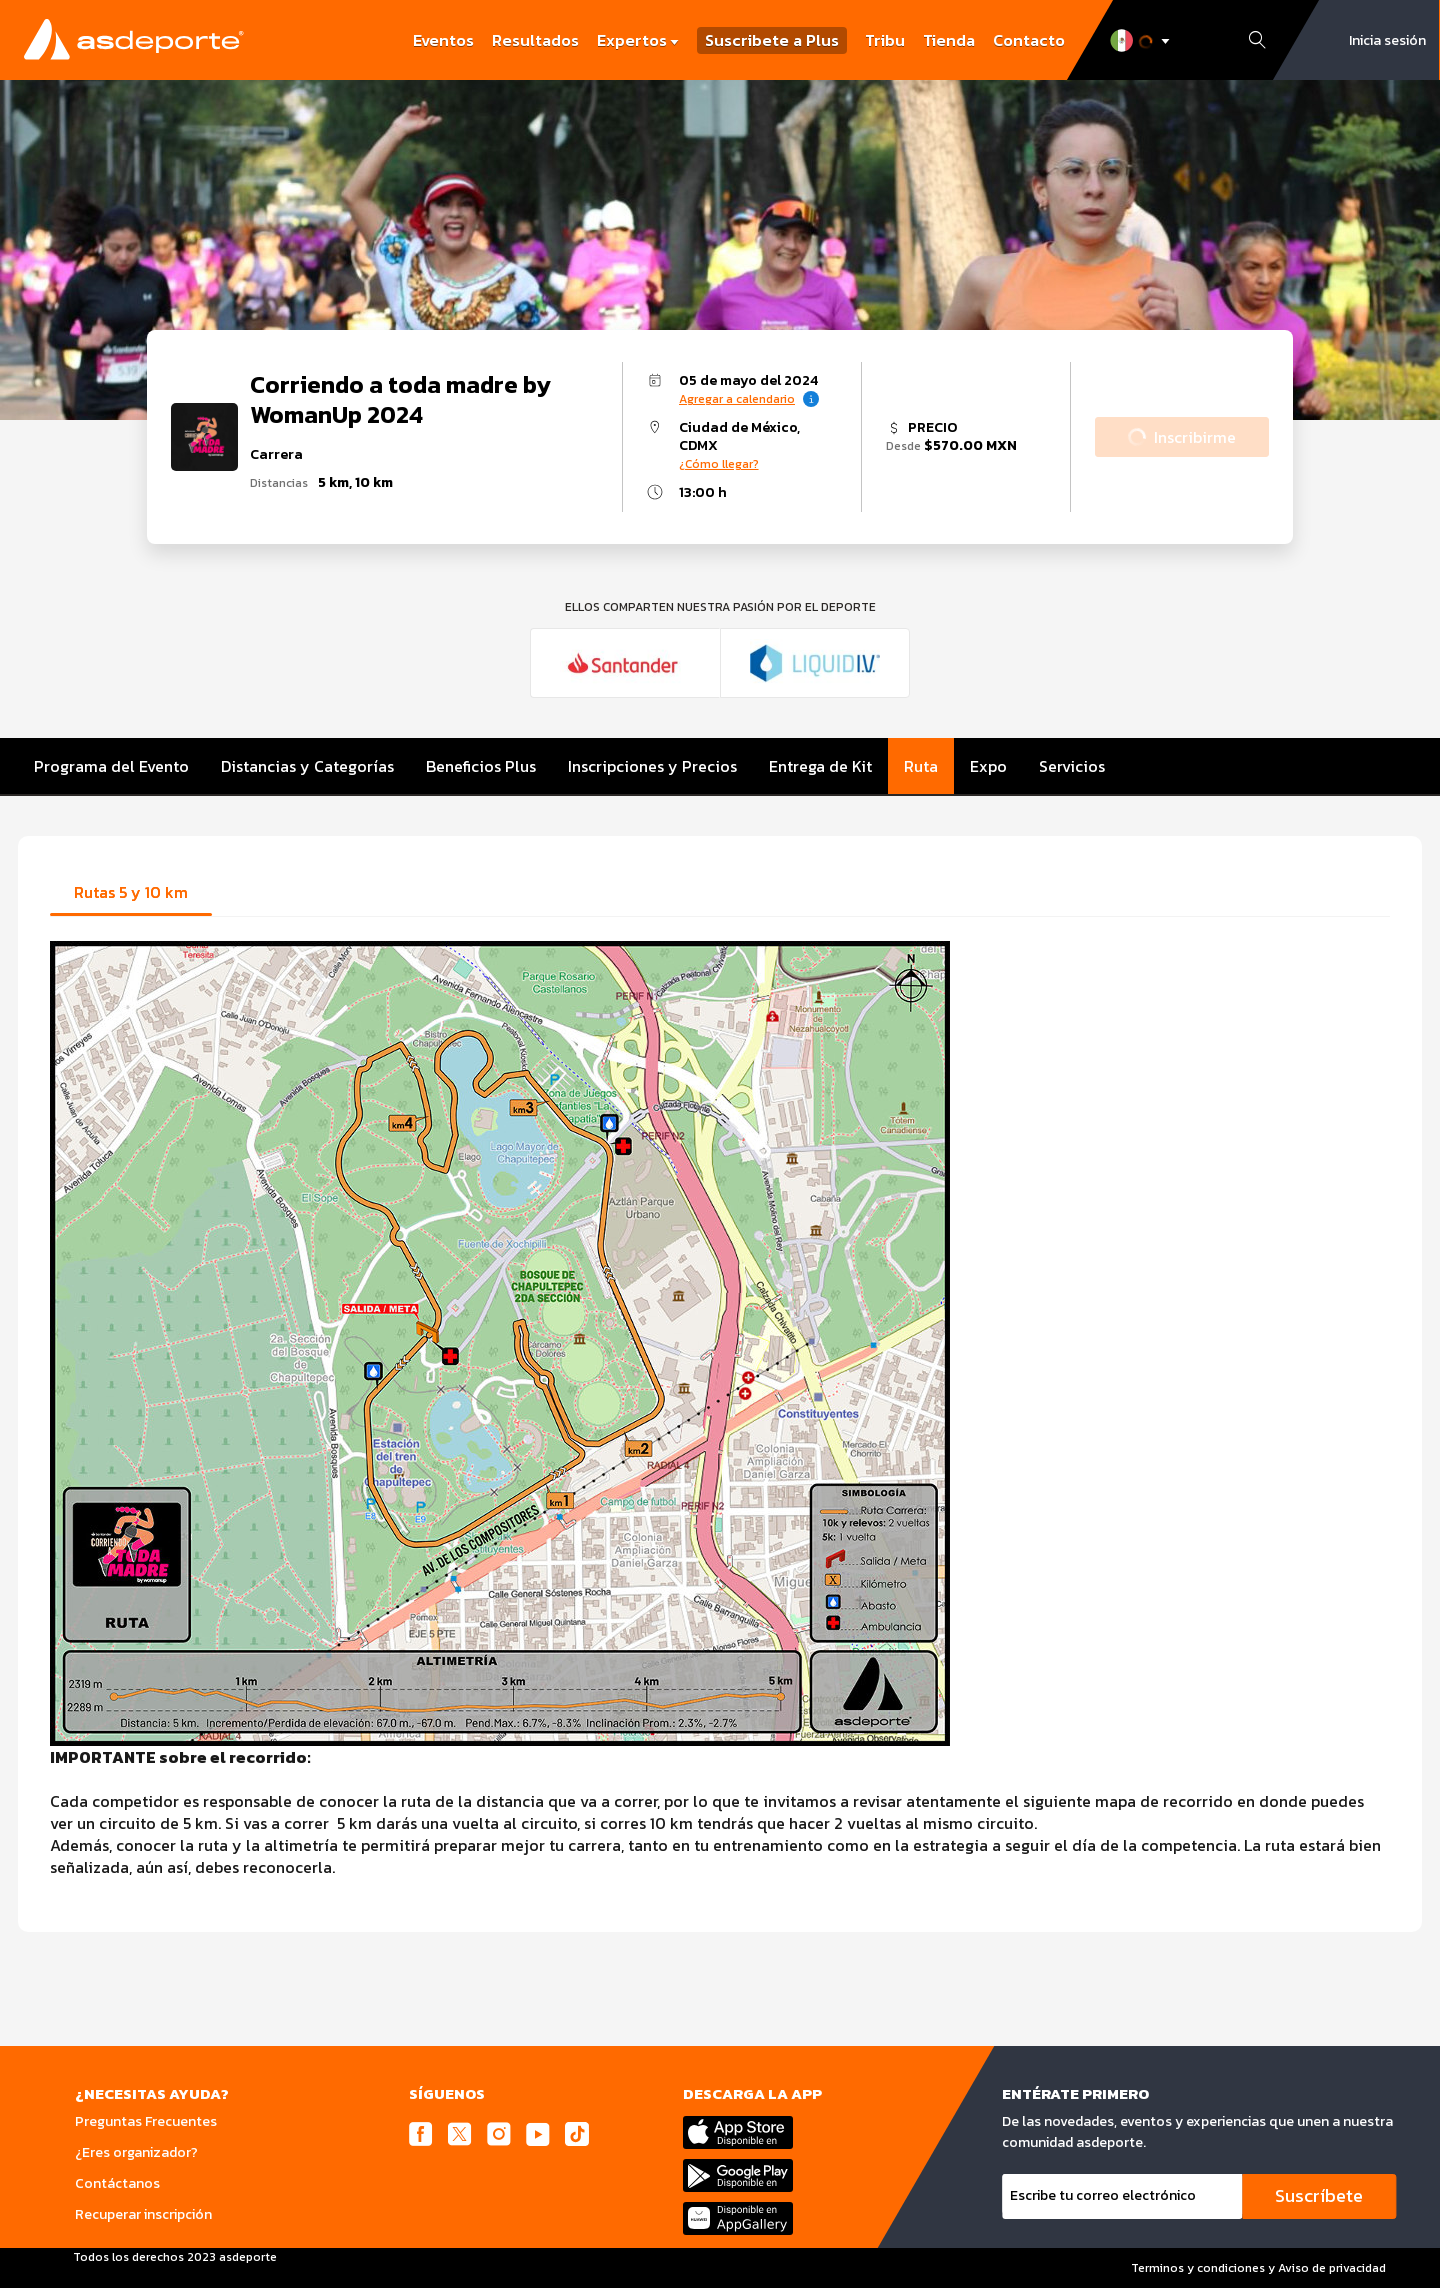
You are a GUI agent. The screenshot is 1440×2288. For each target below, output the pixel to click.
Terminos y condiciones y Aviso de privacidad (1258, 2268)
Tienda (949, 40)
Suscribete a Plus (772, 40)
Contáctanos (117, 2183)
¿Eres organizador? (136, 2152)
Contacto (1029, 40)
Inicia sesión (1387, 40)
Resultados (535, 40)
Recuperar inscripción (143, 2214)
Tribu (885, 40)
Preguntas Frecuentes (146, 2121)
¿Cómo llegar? (719, 464)
